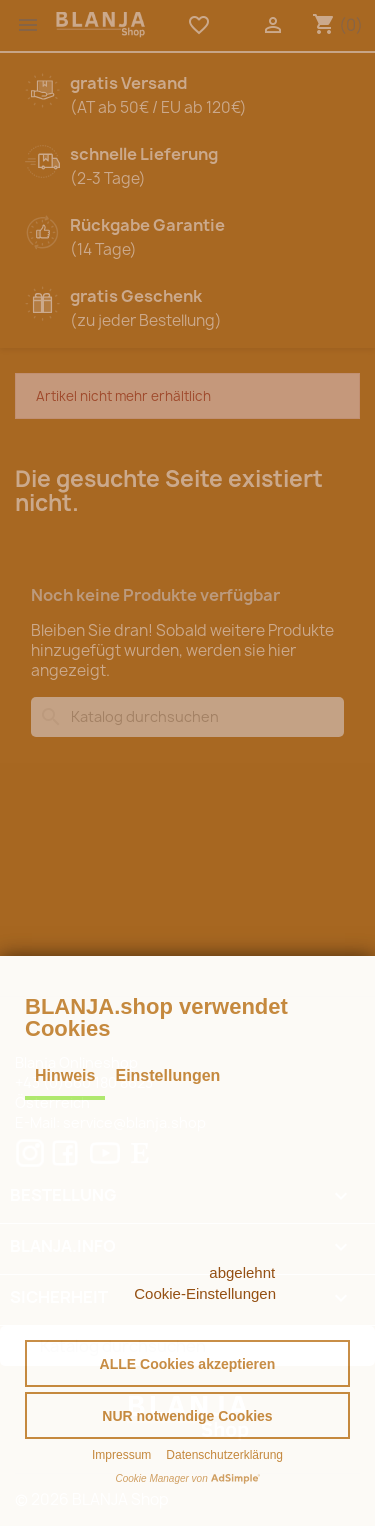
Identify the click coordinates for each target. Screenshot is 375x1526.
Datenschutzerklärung (224, 1455)
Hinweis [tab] (65, 1075)
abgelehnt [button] (242, 1272)
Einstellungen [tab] (167, 1075)
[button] (187, 1363)
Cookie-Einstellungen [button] (205, 1293)
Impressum (121, 1455)
